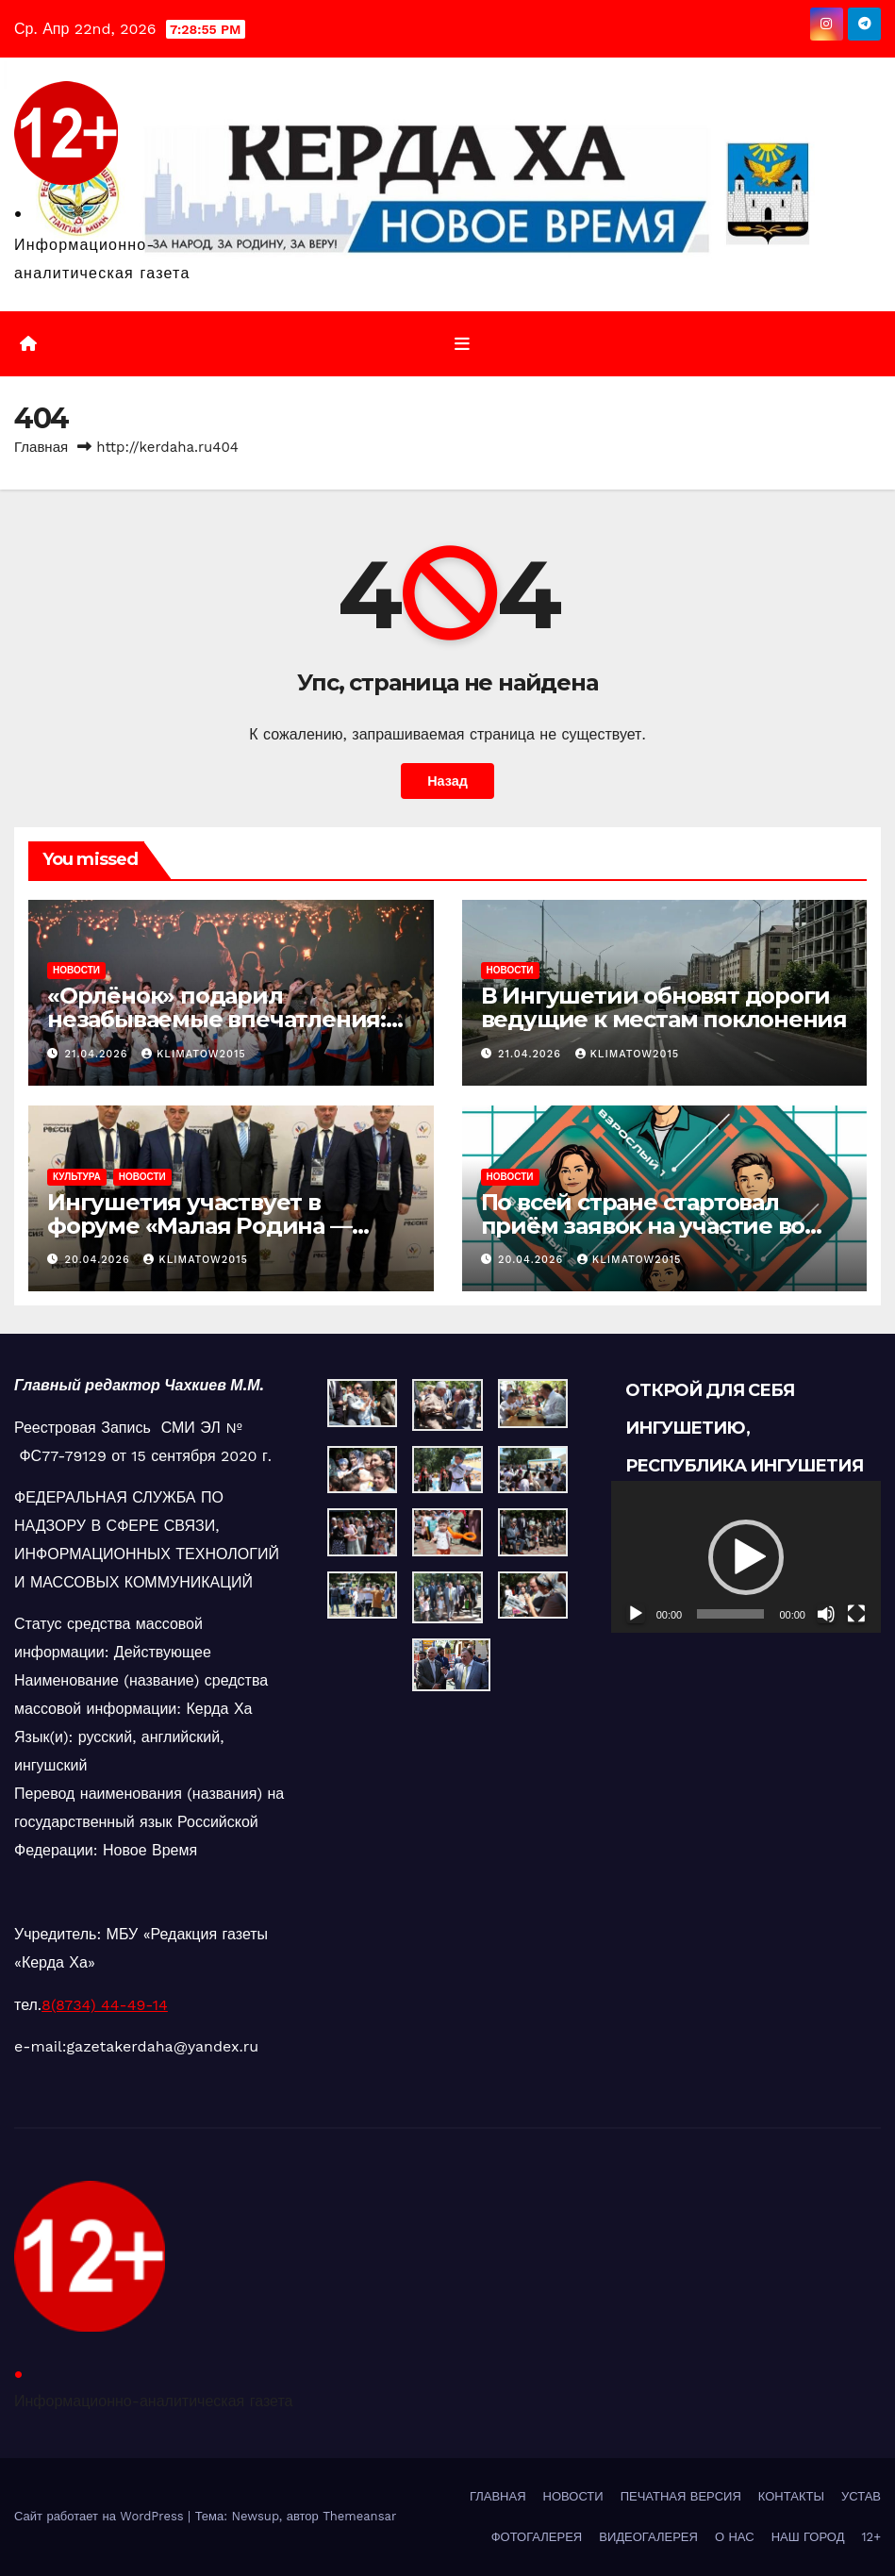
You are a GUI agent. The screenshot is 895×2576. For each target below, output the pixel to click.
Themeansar (359, 2516)
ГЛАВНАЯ (498, 2496)
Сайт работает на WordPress (101, 2516)
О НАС (734, 2537)
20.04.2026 (100, 1260)
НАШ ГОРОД (808, 2537)
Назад (447, 781)
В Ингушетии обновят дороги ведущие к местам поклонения (664, 1007)
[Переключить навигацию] (462, 343)
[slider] (730, 1614)
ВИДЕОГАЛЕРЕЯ (648, 2537)
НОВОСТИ (76, 970)
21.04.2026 (98, 1054)
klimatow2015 (193, 1054)
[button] (746, 1557)
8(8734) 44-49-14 (104, 2005)
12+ (871, 2537)
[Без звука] (826, 1613)
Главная (41, 447)
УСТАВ (861, 2496)
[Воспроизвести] (635, 1613)
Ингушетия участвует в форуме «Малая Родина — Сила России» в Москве (199, 1225)
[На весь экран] (856, 1613)
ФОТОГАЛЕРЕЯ (537, 2537)
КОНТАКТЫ (791, 2496)
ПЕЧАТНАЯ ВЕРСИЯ (681, 2496)
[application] (746, 1557)
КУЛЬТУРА (77, 1177)
